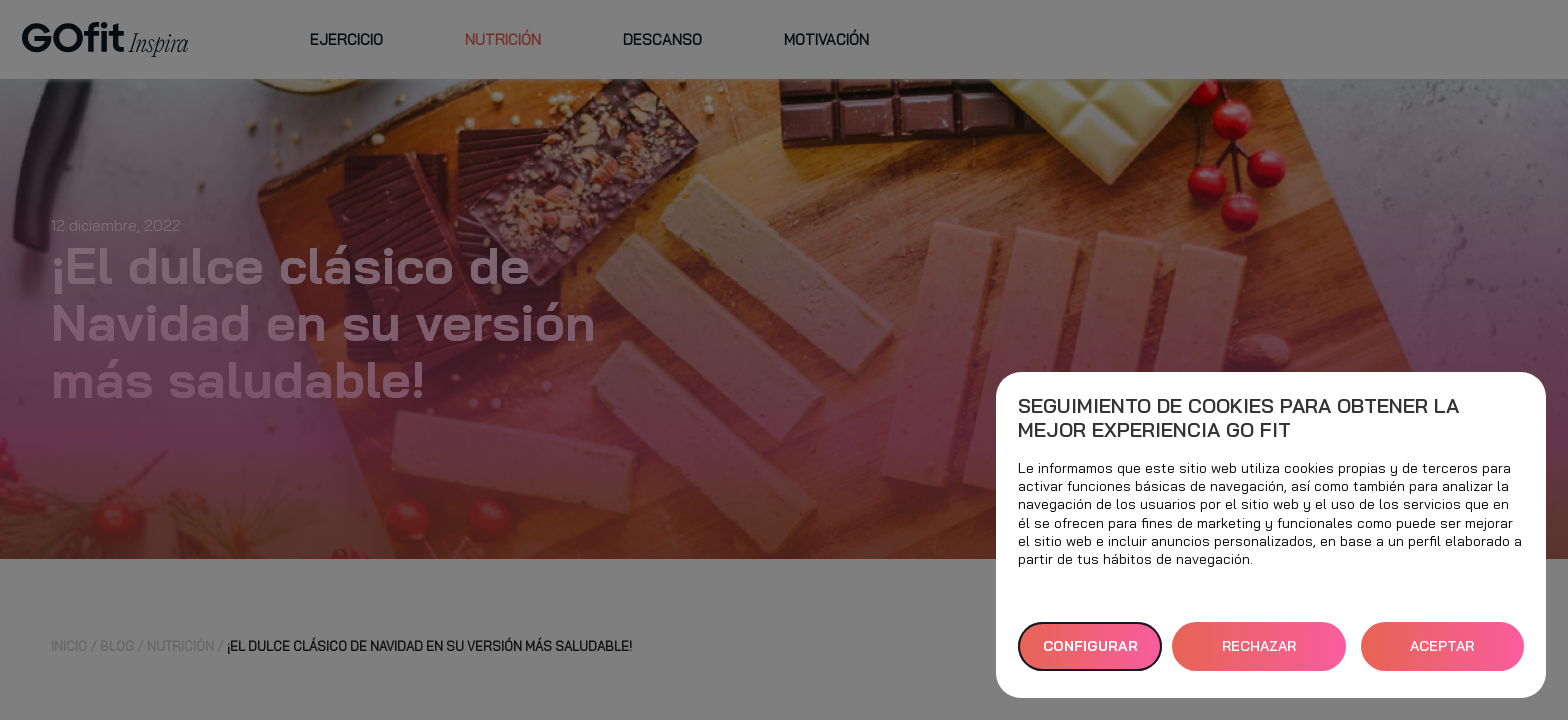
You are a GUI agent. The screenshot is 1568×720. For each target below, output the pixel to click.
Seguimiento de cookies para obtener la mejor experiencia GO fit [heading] (1238, 418)
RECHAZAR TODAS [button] (1259, 654)
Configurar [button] (1090, 646)
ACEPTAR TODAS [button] (1442, 654)
